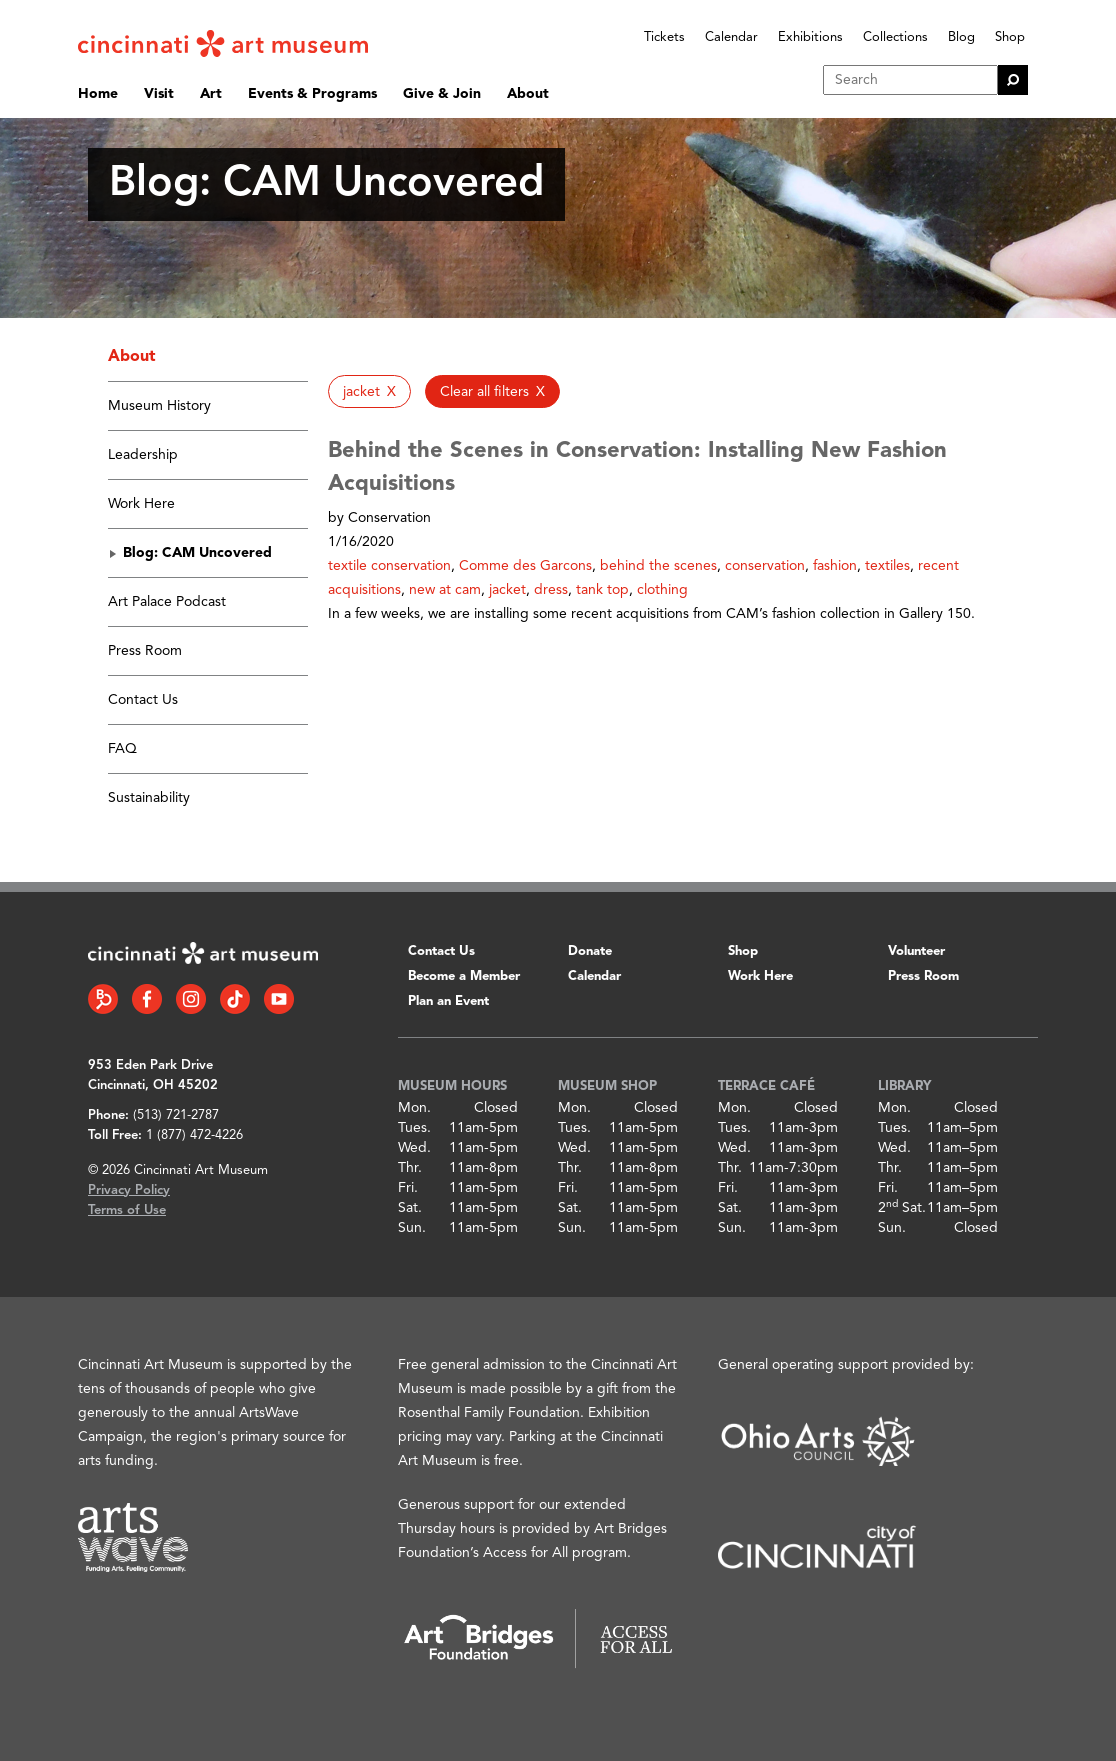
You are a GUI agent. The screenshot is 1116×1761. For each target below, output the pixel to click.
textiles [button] (887, 566)
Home (98, 94)
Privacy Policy (129, 1190)
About (528, 94)
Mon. (414, 1108)
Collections (895, 37)
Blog (961, 37)
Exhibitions (810, 37)
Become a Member (464, 976)
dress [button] (551, 590)
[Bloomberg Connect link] (103, 999)
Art (211, 94)
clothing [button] (662, 590)
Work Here (141, 504)
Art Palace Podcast (167, 602)
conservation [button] (765, 566)
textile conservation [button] (389, 566)
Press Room (145, 651)
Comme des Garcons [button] (525, 566)
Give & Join (442, 94)
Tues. (414, 1128)
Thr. (410, 1168)
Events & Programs (312, 94)
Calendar (731, 37)
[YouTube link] (279, 999)
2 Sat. (902, 1208)
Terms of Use (127, 1210)
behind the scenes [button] (658, 566)
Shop (1010, 37)
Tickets (664, 37)
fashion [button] (835, 566)
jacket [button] (507, 590)
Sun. (412, 1228)
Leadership (143, 455)
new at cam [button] (445, 590)
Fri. (408, 1188)
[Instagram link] (191, 999)
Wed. (414, 1148)
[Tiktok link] (235, 999)
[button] (369, 391)
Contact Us (143, 700)
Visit (159, 94)
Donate (590, 951)
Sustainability (149, 798)
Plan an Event (448, 1001)
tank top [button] (602, 590)
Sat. (410, 1208)
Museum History (159, 406)
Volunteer (916, 951)
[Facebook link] (147, 999)
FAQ (122, 749)
